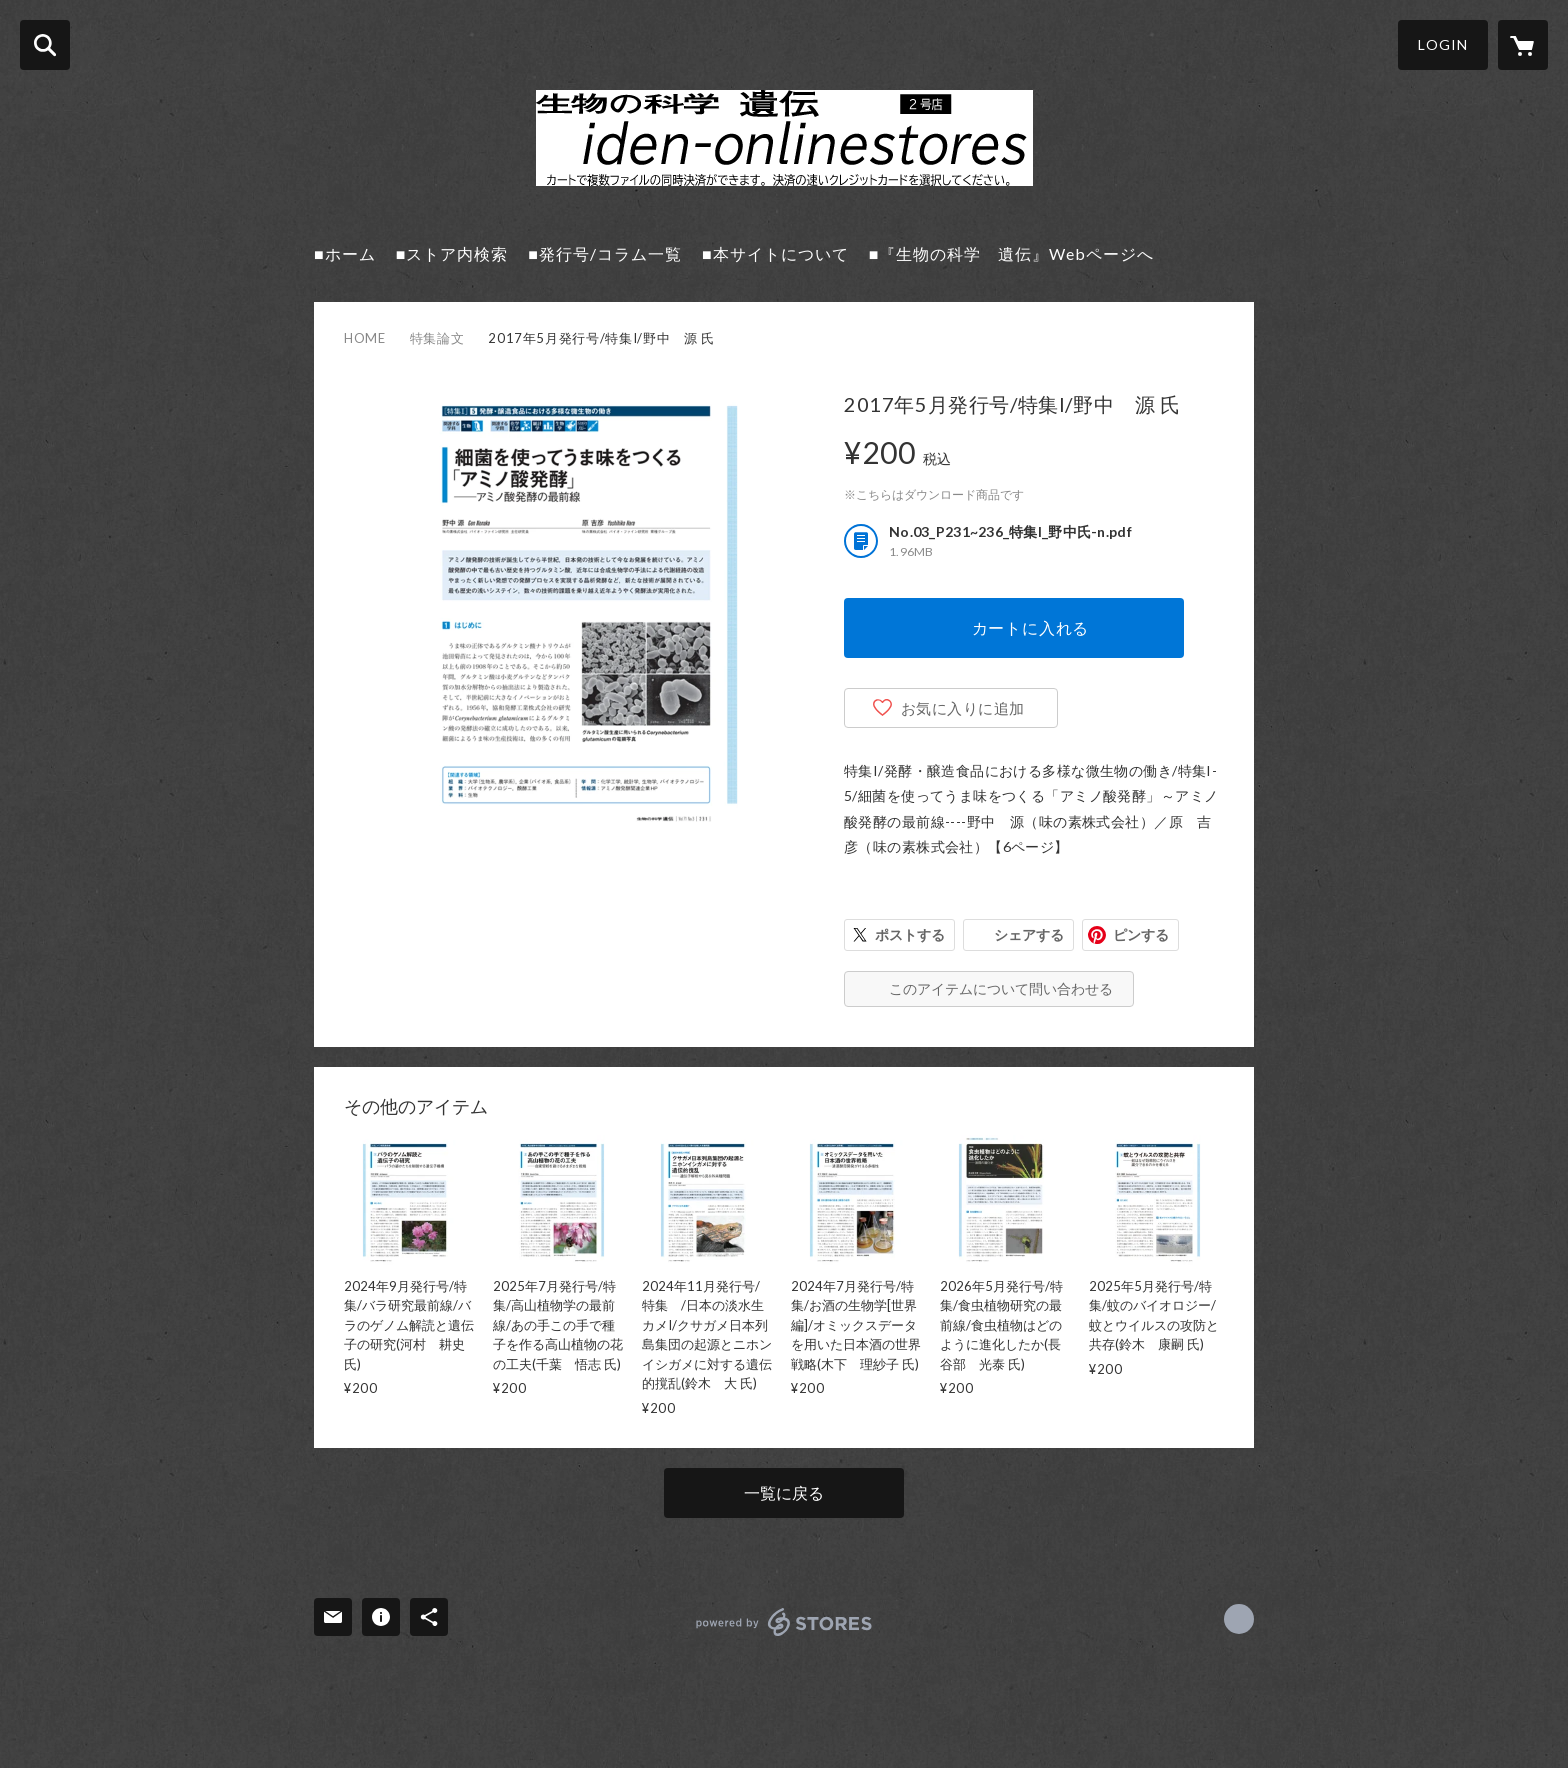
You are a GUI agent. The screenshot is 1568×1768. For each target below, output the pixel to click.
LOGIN (1443, 44)
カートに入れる (1031, 627)
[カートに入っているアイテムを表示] (1523, 45)
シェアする (1029, 934)
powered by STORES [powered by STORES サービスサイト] (784, 1622)
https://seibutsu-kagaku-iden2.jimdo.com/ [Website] (1239, 1619)
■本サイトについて (775, 253)
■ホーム (345, 253)
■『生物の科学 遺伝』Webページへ (1012, 253)
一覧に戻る (784, 1492)
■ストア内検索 (452, 253)
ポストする (910, 934)
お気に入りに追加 (963, 708)
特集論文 (437, 338)
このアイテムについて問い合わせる (1001, 988)
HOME (365, 338)
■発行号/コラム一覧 (605, 253)
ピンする (1141, 934)
